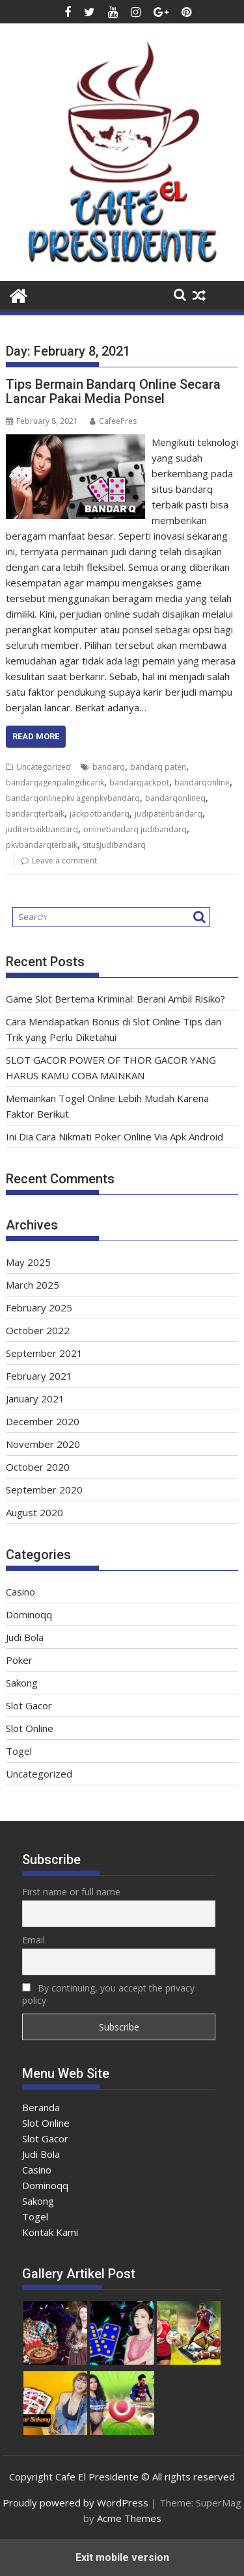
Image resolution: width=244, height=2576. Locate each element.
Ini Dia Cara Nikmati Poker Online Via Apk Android (114, 1136)
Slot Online (29, 1728)
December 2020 (42, 1421)
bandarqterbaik (35, 813)
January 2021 (35, 1398)
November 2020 (43, 1444)
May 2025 (28, 1261)
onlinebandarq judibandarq (135, 829)
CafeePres (113, 421)
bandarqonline (202, 782)
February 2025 (39, 1307)
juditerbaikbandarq (42, 829)
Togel (19, 1750)
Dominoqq (29, 1614)
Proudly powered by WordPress (75, 2502)
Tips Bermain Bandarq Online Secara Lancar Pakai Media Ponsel (113, 391)
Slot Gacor (29, 1705)
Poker (19, 1659)
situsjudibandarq (114, 844)
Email (33, 1940)
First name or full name (71, 1892)
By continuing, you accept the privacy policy (108, 1994)
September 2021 (44, 1353)
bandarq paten (158, 766)
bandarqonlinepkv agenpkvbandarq (73, 798)
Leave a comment (64, 860)
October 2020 (38, 1466)
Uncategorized (43, 766)
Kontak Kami (50, 2232)
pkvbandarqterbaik (41, 844)
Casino (20, 1591)
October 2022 (38, 1330)
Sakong (22, 1682)
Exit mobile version (122, 2557)
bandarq (108, 766)
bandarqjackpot (139, 782)
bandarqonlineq (175, 798)
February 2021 (39, 1375)
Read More (35, 736)
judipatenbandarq (168, 813)
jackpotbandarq (99, 813)
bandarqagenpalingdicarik (55, 782)
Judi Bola (25, 1637)
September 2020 (44, 1489)
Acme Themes (129, 2518)
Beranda (41, 2107)
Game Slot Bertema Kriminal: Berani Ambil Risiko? (115, 998)
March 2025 (32, 1284)
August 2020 (34, 1512)
